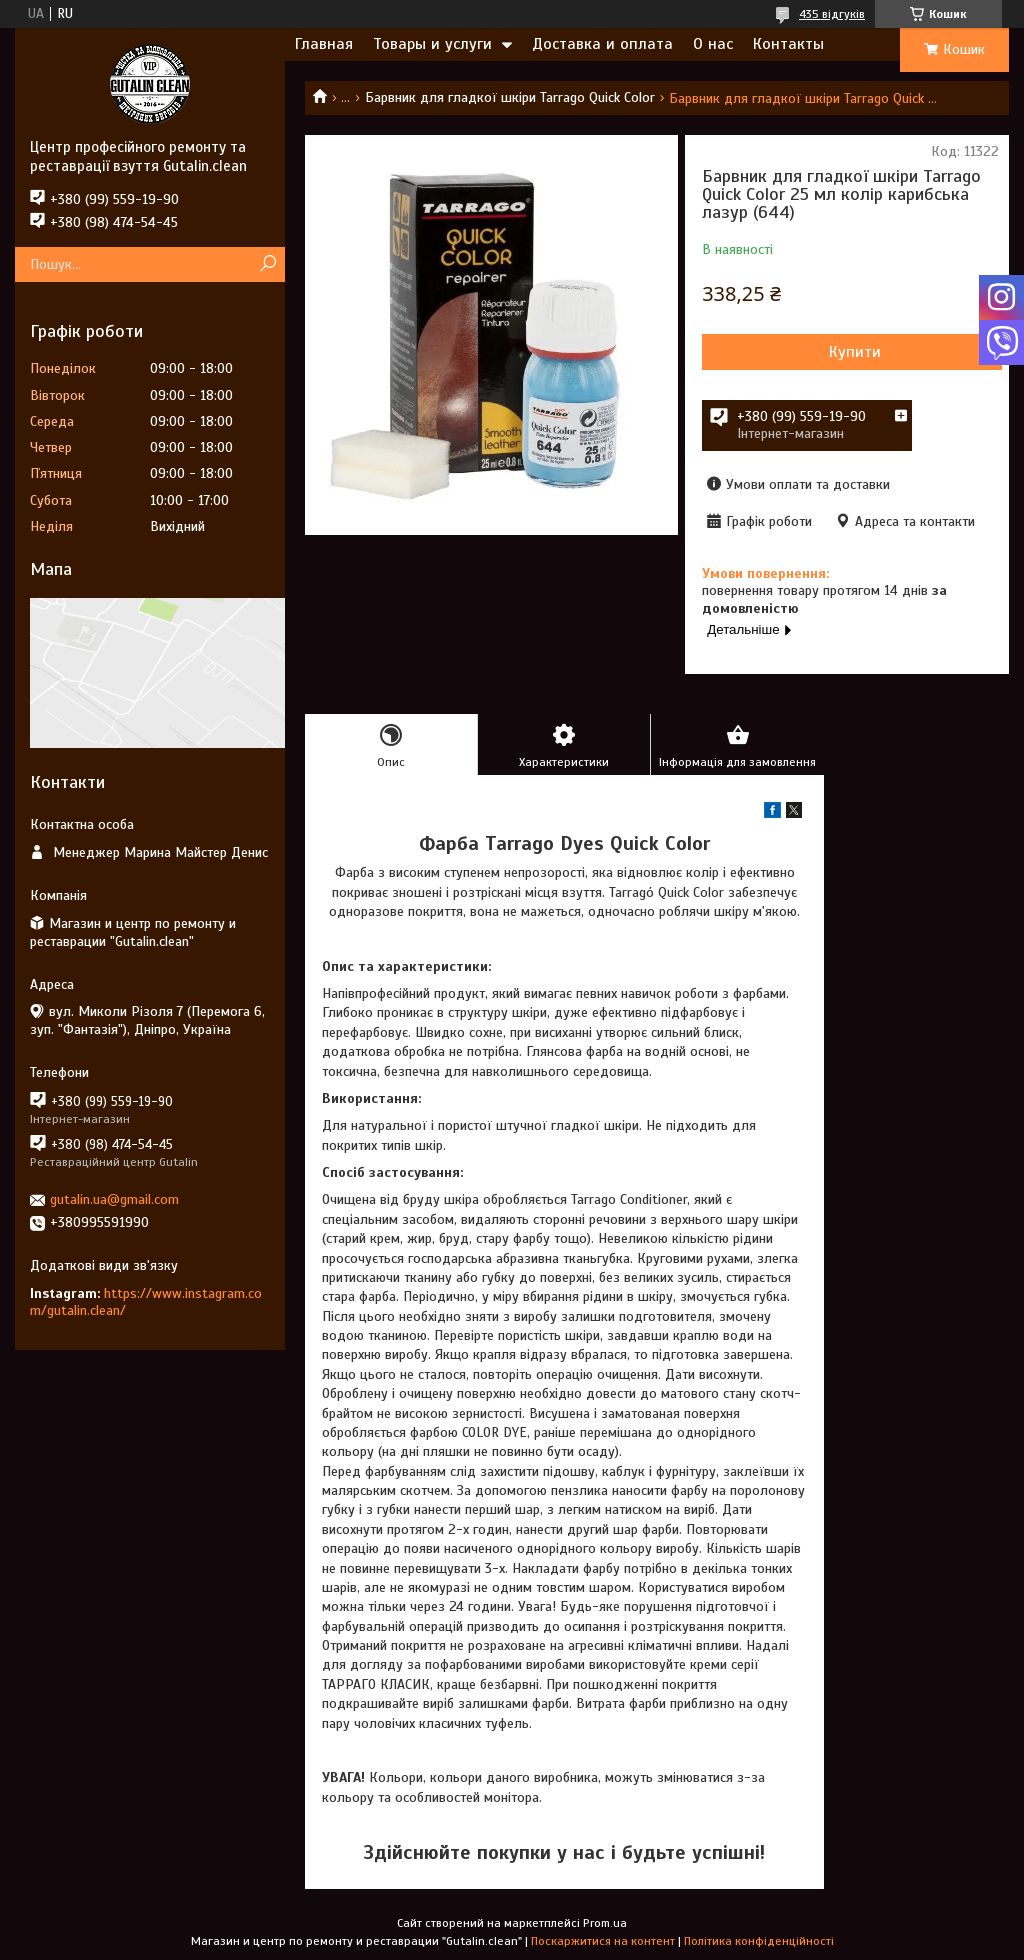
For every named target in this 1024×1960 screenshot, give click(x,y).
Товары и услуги (432, 44)
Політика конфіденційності (759, 1941)
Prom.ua (605, 1923)
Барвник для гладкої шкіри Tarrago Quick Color (510, 97)
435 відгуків (832, 14)
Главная (324, 44)
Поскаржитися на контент (603, 1941)
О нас (713, 44)
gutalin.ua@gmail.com (114, 1199)
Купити (855, 352)
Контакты (788, 44)
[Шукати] (267, 264)
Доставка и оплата (602, 44)
